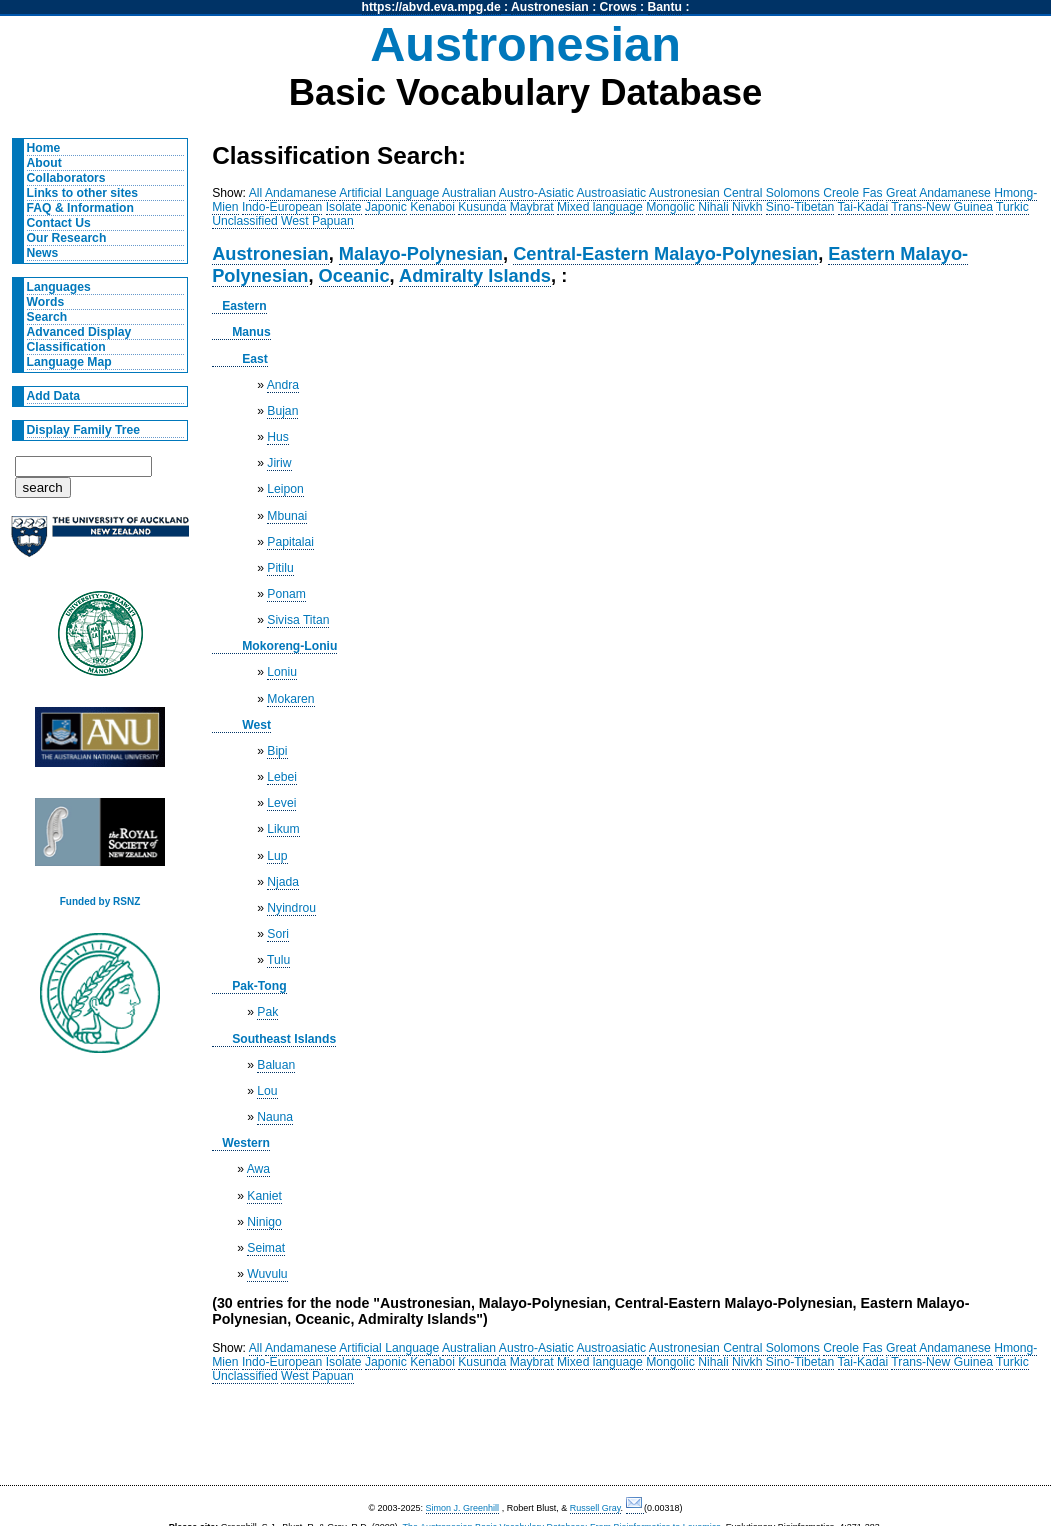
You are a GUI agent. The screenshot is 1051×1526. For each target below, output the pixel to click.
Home (44, 148)
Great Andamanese (938, 193)
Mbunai (287, 516)
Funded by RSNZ (100, 901)
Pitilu (280, 568)
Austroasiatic (612, 193)
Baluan (276, 1065)
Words (46, 302)
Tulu (278, 960)
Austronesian (550, 7)
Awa (258, 1169)
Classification (66, 347)
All (256, 193)
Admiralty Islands (475, 275)
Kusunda (482, 207)
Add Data (53, 396)
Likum (283, 829)
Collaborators (66, 178)
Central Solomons (771, 193)
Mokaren (290, 699)
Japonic (386, 207)
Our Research (67, 238)
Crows (618, 7)
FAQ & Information (80, 208)
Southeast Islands (284, 1039)
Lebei (282, 777)
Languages (59, 287)
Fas (872, 193)
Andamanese (301, 193)
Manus (251, 332)
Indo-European (282, 207)
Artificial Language (389, 193)
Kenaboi (432, 207)
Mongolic (670, 207)
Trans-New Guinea (942, 207)
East (255, 359)
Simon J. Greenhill (463, 1508)
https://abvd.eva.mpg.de (431, 7)
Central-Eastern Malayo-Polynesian (665, 253)
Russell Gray (595, 1508)
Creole (841, 193)
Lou (267, 1091)
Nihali (713, 207)
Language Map (69, 362)
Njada (283, 882)
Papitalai (290, 542)
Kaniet (264, 1196)
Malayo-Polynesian (421, 253)
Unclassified (245, 221)
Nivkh (747, 207)
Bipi (277, 751)
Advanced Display (79, 332)
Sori (278, 934)
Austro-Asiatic (536, 193)
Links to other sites (82, 193)
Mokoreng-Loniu (289, 646)
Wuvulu (267, 1274)
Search (47, 317)
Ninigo (264, 1222)
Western (246, 1143)
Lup (277, 856)
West (256, 725)
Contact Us (59, 223)
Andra (283, 385)
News (43, 253)
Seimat (266, 1248)
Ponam (286, 594)
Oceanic (354, 275)
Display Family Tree (84, 430)
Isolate (344, 207)
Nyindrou (291, 908)
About (44, 163)
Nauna (275, 1117)
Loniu (282, 672)
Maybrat (532, 207)
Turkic (1012, 207)
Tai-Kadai (863, 207)
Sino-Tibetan (800, 207)
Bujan (282, 411)
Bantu (665, 7)
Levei (281, 803)
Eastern (244, 306)
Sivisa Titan (298, 620)
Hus (278, 437)
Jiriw (279, 463)
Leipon (285, 489)
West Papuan (317, 221)
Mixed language (600, 207)
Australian (469, 193)
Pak (267, 1012)
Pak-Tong (259, 986)
